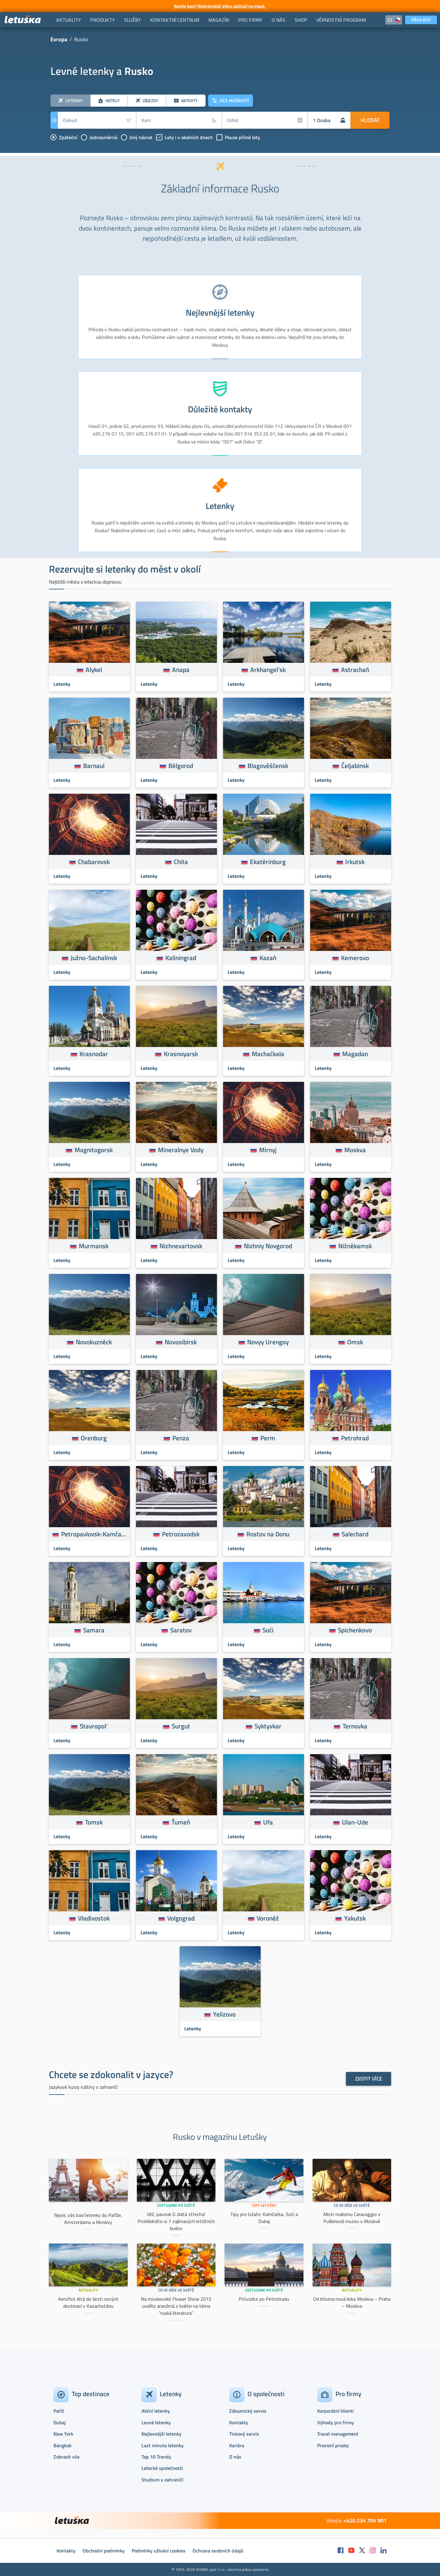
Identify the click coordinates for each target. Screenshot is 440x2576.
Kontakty (238, 2422)
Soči (267, 1630)
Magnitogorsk (94, 1149)
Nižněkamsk (355, 1245)
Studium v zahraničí (162, 2479)
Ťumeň (180, 1822)
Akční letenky (155, 2411)
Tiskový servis (244, 2433)
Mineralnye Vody (181, 1149)
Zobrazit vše (66, 2456)
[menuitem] (68, 20)
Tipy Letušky (264, 2205)
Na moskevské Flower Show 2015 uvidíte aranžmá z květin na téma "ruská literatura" (176, 2306)
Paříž (58, 2411)
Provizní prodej (333, 2445)
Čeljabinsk (355, 765)
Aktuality (88, 2290)
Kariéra (236, 2445)
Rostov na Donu (267, 1534)
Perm (267, 1438)
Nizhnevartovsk (181, 1245)
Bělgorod (180, 765)
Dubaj (59, 2422)
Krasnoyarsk (181, 1053)
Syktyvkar (268, 1726)
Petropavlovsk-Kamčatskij (93, 1534)
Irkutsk (355, 861)
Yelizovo (224, 2014)
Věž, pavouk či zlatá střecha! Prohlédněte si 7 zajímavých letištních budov (176, 2221)
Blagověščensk (268, 765)
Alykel (94, 669)
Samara (94, 1630)
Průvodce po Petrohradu (264, 2299)
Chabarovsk (94, 861)
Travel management (337, 2433)
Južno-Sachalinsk (94, 957)
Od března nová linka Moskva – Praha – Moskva (352, 2302)
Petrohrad (355, 1438)
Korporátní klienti (335, 2411)
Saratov (181, 1630)
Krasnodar (93, 1053)
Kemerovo (355, 957)
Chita (181, 861)
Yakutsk (355, 1918)
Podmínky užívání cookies (158, 2550)
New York (63, 2433)
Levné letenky (156, 2422)
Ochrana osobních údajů (218, 2550)
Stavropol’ (94, 1726)
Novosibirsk (181, 1342)
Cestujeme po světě (176, 2205)
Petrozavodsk (181, 1534)
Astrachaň (355, 669)
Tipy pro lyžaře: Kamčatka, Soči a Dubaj (264, 2217)
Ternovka (355, 1726)
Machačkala (268, 1053)
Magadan (355, 1053)
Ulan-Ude (355, 1822)
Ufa (268, 1822)
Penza (180, 1438)
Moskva (355, 1149)
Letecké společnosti (162, 2468)
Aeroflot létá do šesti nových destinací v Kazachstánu (88, 2302)
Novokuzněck (94, 1342)
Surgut (181, 1726)
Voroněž (268, 1918)
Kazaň (267, 957)
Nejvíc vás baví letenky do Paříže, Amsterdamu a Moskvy (88, 2218)
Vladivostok (94, 1918)
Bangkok (62, 2445)
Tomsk (94, 1822)
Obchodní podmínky (103, 2550)
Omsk (355, 1342)
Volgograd (181, 1918)
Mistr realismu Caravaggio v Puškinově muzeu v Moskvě (351, 2217)
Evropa (58, 39)
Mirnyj (268, 1149)
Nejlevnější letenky (161, 2433)
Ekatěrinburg (268, 861)
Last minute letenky (162, 2445)
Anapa (180, 669)
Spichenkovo (355, 1630)
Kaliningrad (180, 957)
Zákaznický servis (247, 2411)
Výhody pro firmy (335, 2422)
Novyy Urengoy (268, 1342)
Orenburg (94, 1438)
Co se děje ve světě (352, 2205)
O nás (235, 2456)
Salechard (355, 1534)
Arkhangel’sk (268, 669)
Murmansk (93, 1245)
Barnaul (94, 765)
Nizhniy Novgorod (268, 1245)
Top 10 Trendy (156, 2456)
